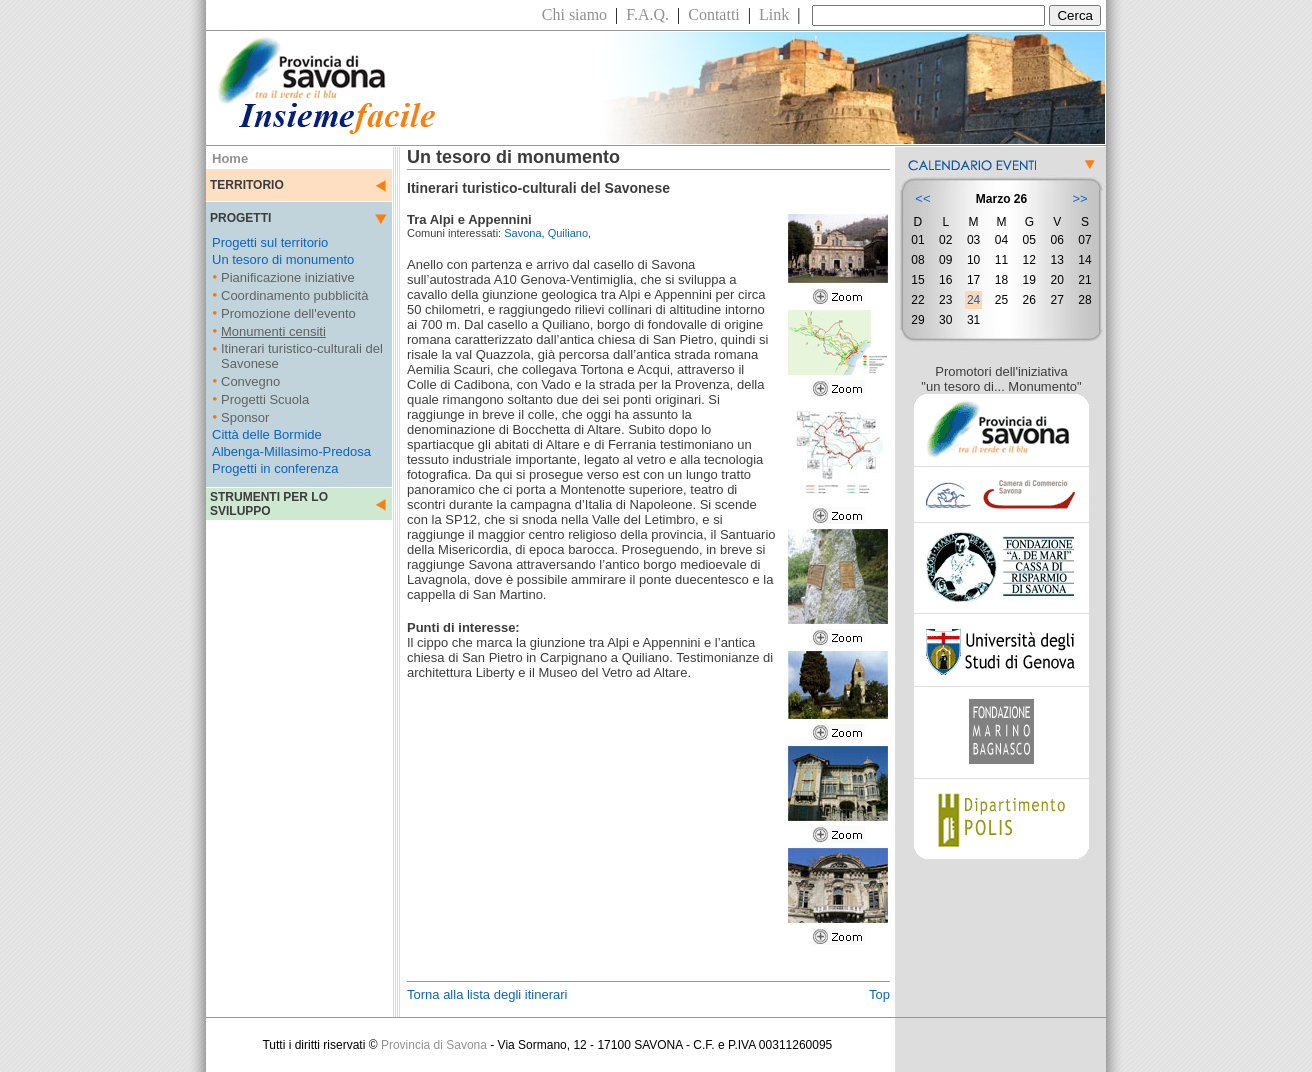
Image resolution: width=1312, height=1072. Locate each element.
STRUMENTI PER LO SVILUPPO (269, 504)
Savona (522, 233)
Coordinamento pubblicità (294, 295)
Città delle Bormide (267, 434)
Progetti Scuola (265, 399)
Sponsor (245, 417)
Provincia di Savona (434, 1045)
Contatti (714, 14)
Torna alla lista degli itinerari (487, 994)
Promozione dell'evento (288, 313)
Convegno (250, 381)
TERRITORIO (247, 185)
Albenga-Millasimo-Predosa (291, 451)
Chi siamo (574, 14)
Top (879, 994)
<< (922, 198)
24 (973, 300)
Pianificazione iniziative (288, 277)
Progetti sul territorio (270, 242)
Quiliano (568, 233)
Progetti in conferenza (275, 468)
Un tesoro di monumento (283, 259)
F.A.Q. (647, 14)
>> (1079, 198)
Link (774, 14)
